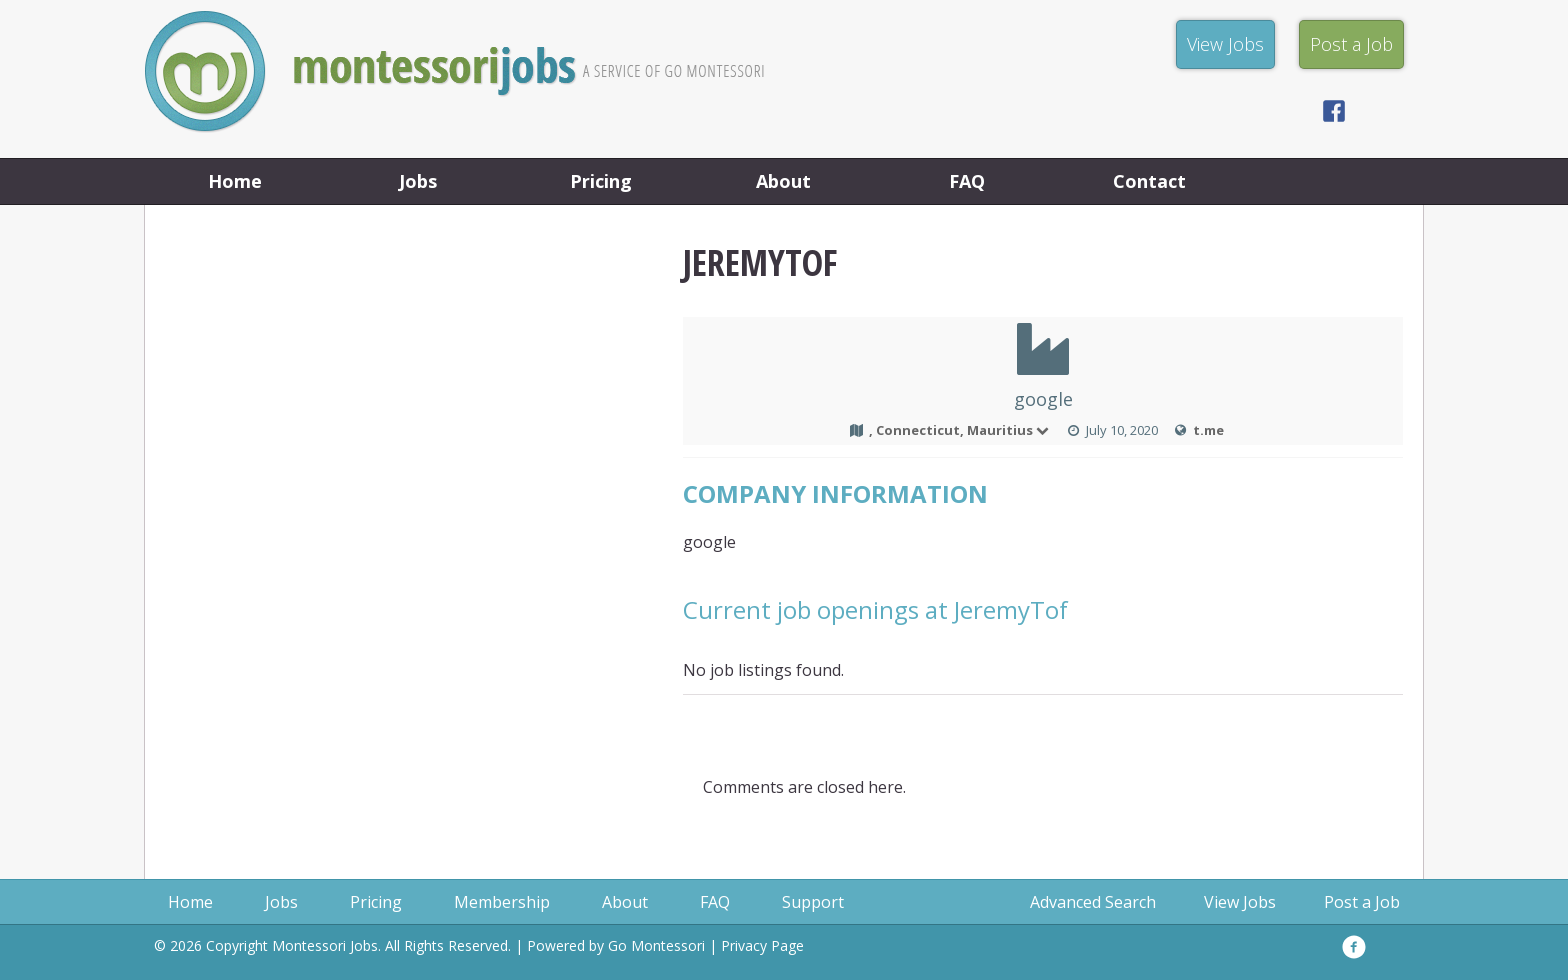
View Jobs (1240, 902)
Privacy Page (762, 945)
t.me (1208, 430)
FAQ (967, 181)
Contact (1149, 181)
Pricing (601, 181)
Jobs (418, 181)
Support (813, 902)
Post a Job (1362, 902)
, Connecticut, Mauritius (960, 430)
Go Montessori (656, 945)
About (783, 181)
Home (235, 181)
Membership (502, 902)
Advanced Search (1093, 902)
